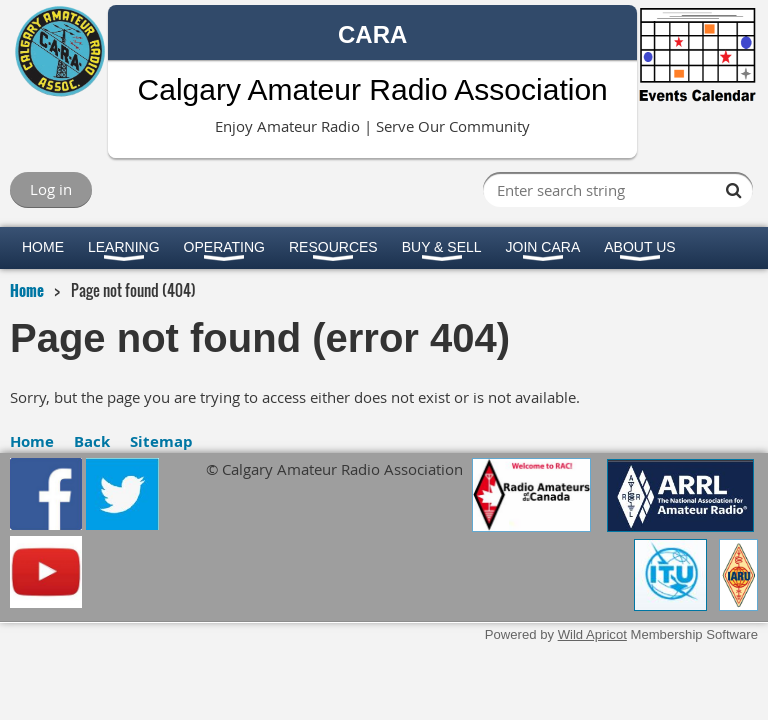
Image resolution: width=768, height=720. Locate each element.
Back (92, 441)
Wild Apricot (592, 634)
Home (27, 290)
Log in (51, 189)
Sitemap (161, 441)
